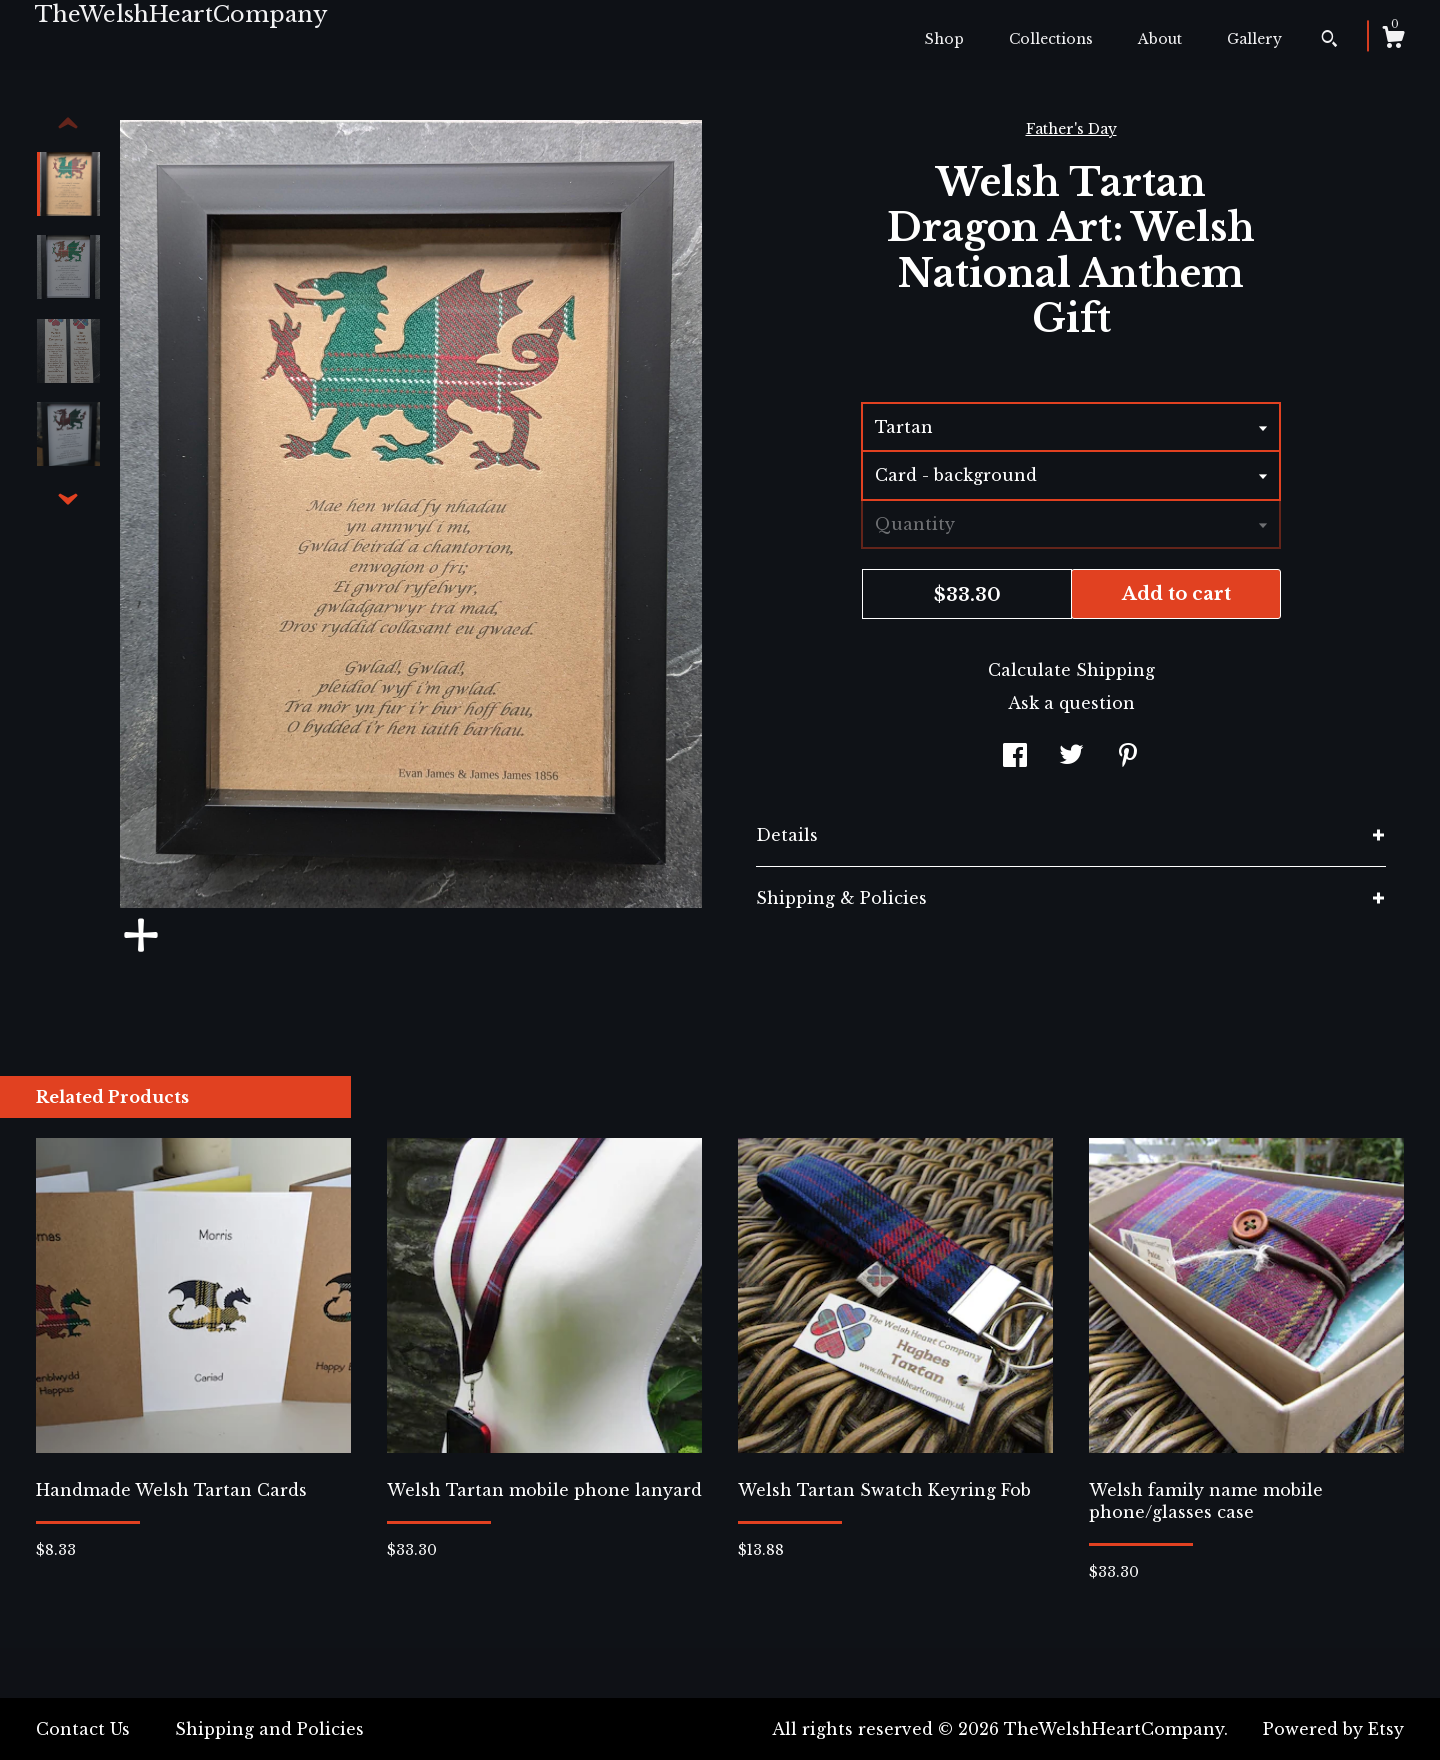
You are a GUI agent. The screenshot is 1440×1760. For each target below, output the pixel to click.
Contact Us (83, 1729)
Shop (944, 39)
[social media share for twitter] (1071, 757)
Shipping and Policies (269, 1729)
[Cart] (1393, 40)
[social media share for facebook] (1015, 757)
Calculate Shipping (1071, 670)
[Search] (1329, 41)
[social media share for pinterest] (1128, 757)
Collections (1051, 39)
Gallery (1254, 39)
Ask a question (1071, 703)
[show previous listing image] (68, 124)
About (1160, 39)
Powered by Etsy (1333, 1729)
